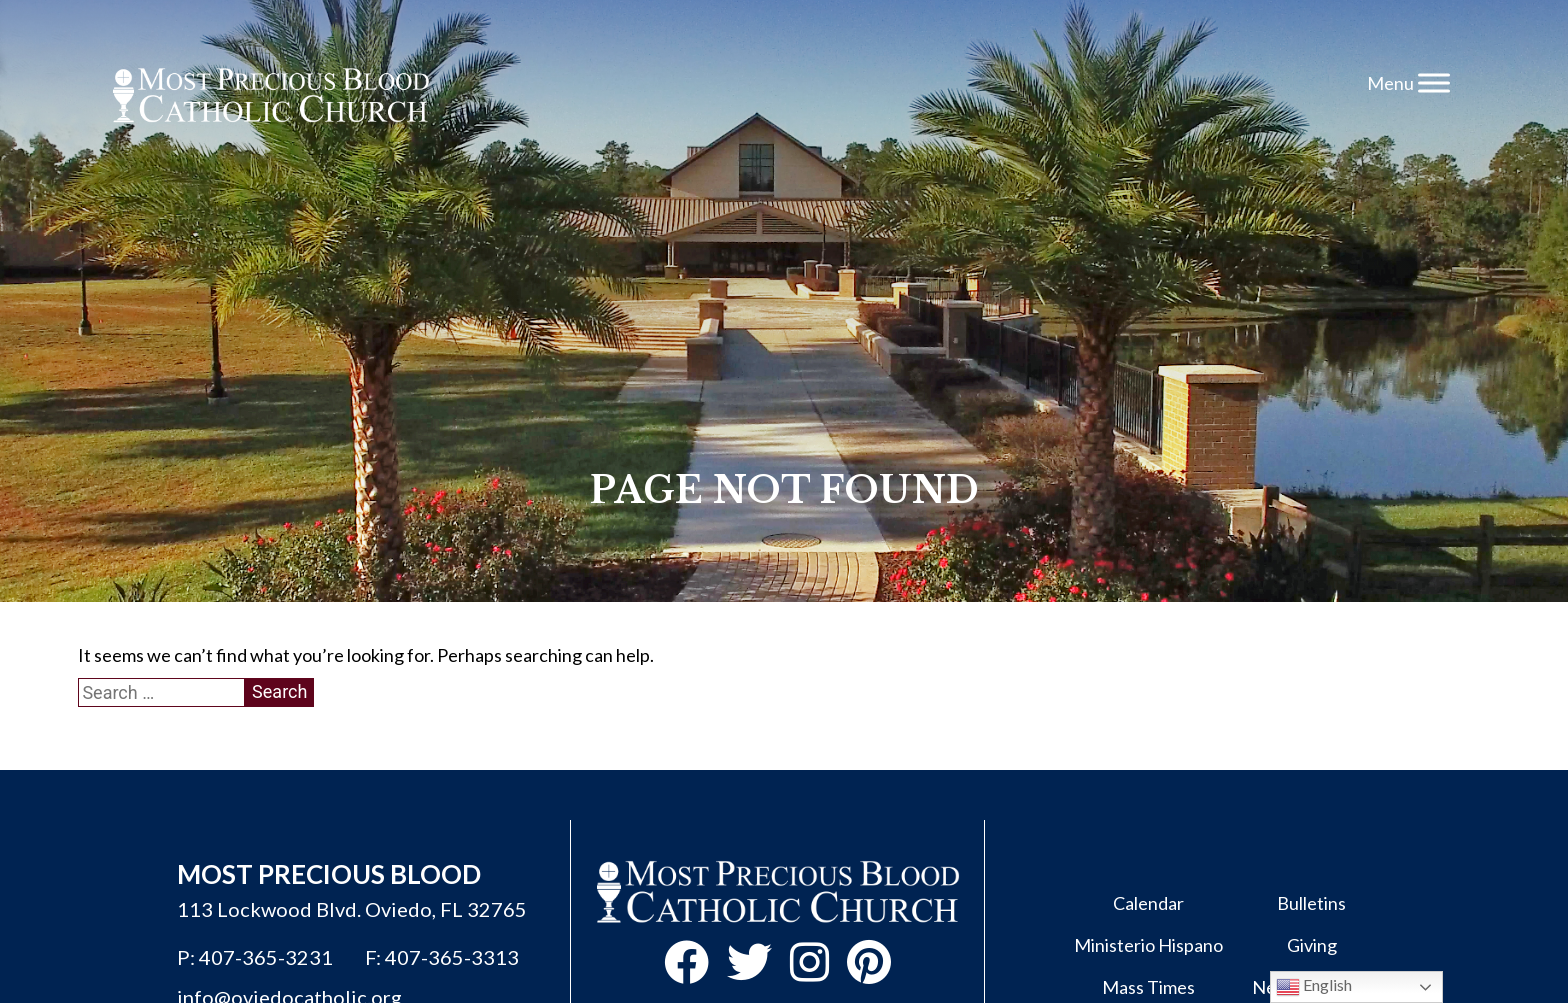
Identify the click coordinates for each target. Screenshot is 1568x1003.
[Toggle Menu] (1434, 82)
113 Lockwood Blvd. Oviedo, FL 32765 (352, 909)
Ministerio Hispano (1148, 945)
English (1314, 987)
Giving (1312, 945)
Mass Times (1148, 987)
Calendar (1148, 903)
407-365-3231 (266, 957)
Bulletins (1311, 903)
